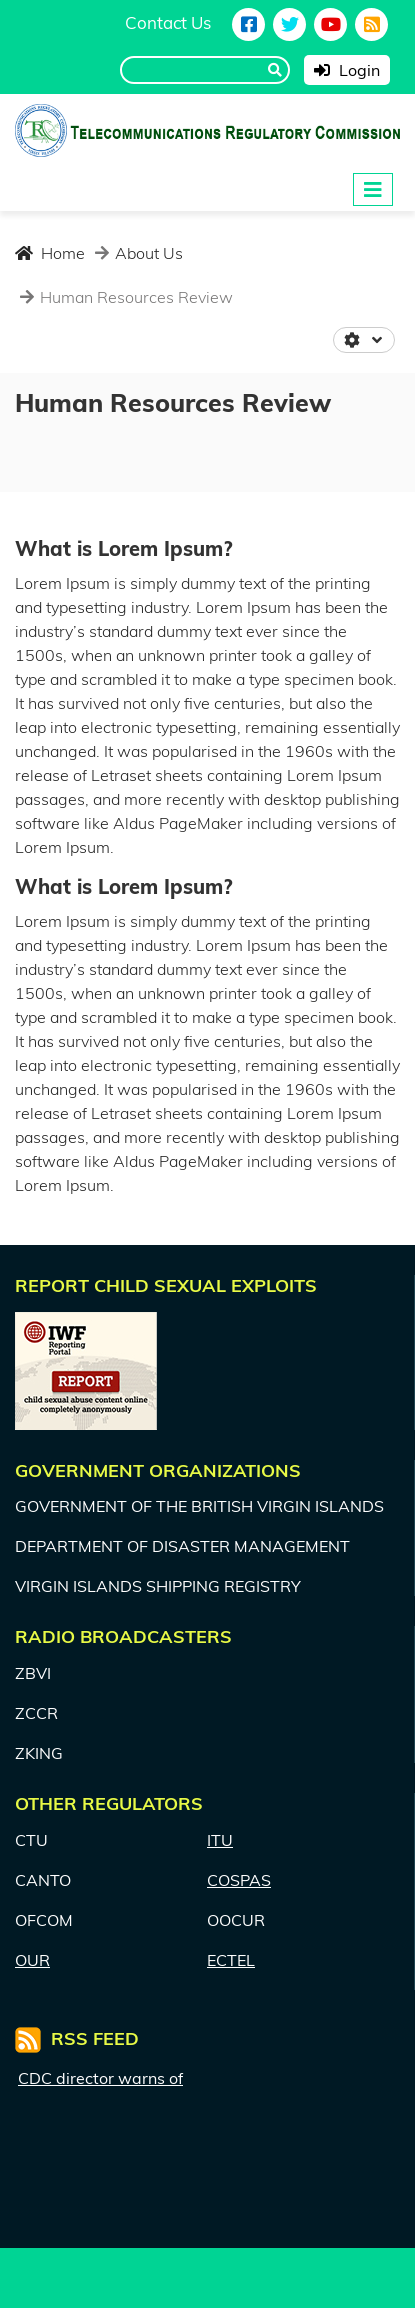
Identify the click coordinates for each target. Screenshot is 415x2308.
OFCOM (44, 1920)
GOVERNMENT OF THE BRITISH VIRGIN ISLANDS (199, 1506)
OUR (32, 1960)
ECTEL (231, 1960)
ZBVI (33, 1673)
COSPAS (239, 1880)
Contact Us (168, 22)
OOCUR (236, 1920)
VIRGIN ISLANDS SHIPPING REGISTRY (158, 1586)
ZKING (39, 1753)
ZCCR (36, 1713)
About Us (147, 253)
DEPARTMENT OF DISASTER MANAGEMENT (182, 1546)
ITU (220, 1840)
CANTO (43, 1880)
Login (347, 70)
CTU (31, 1840)
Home (50, 253)
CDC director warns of (100, 2078)
